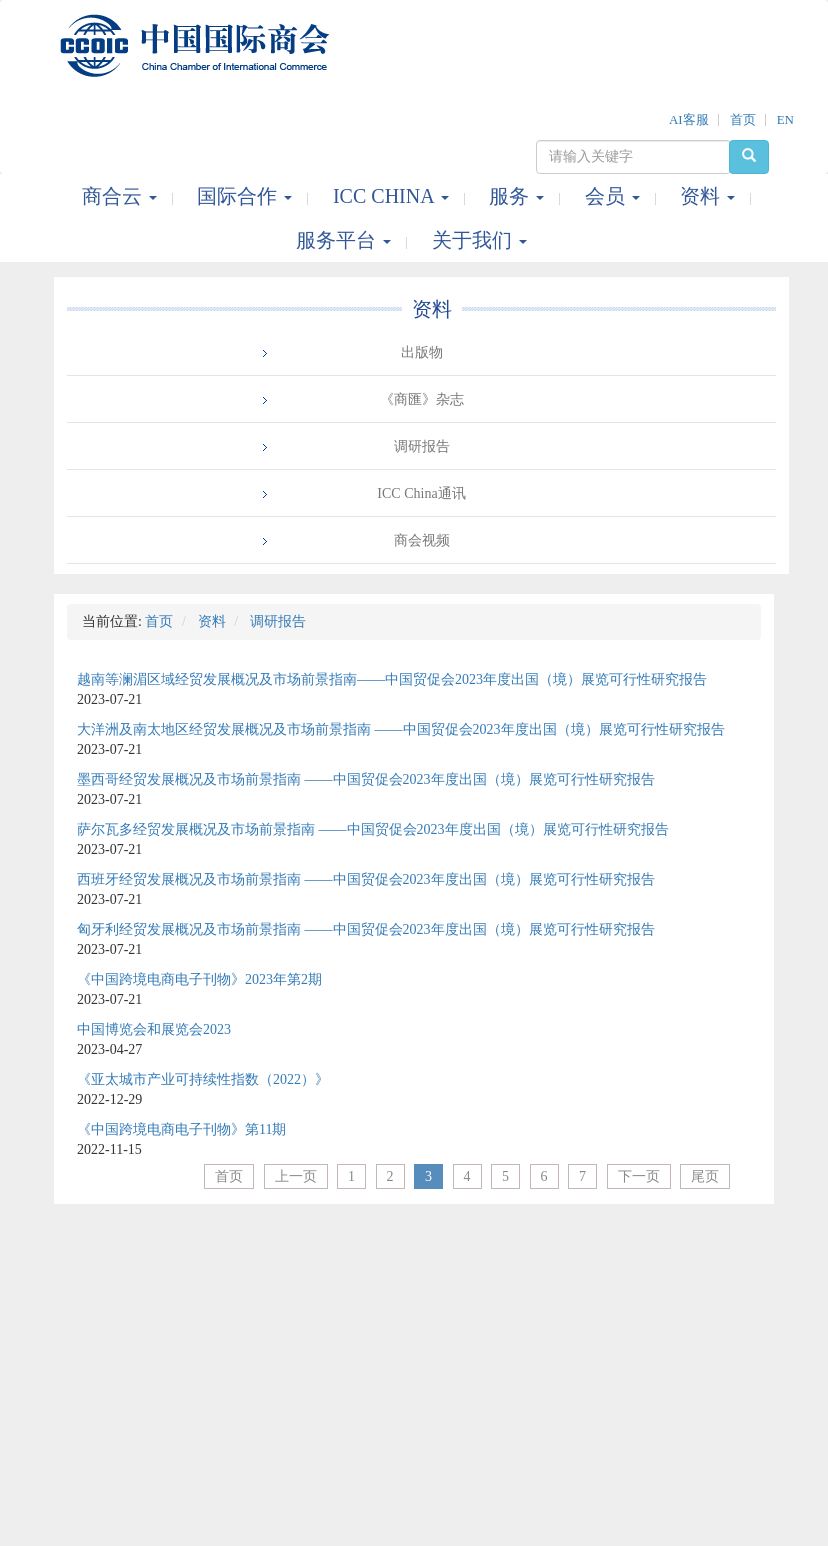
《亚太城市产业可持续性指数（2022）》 (203, 1079)
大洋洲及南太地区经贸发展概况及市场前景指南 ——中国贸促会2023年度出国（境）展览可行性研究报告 (401, 729)
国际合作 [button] (247, 196)
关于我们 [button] (479, 240)
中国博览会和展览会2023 (154, 1029)
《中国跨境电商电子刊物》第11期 (181, 1129)
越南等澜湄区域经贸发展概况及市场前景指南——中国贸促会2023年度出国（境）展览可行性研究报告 (392, 679)
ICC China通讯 (421, 493)
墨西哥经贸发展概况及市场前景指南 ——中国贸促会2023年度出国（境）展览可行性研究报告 (366, 779)
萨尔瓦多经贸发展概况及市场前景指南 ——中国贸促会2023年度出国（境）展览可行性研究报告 (373, 829)
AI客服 (689, 119)
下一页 (639, 1176)
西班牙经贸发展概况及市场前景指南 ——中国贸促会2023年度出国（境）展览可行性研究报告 (366, 879)
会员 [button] (615, 196)
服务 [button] (519, 196)
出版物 (422, 352)
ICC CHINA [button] (393, 196)
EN (785, 119)
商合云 (122, 196)
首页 (743, 119)
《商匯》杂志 (422, 399)
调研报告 (422, 446)
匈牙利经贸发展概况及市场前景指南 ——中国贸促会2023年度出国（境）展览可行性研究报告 (366, 929)
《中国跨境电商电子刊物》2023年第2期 (199, 979)
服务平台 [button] (346, 240)
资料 (432, 309)
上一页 (296, 1176)
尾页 (705, 1176)
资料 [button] (710, 196)
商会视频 (422, 540)
